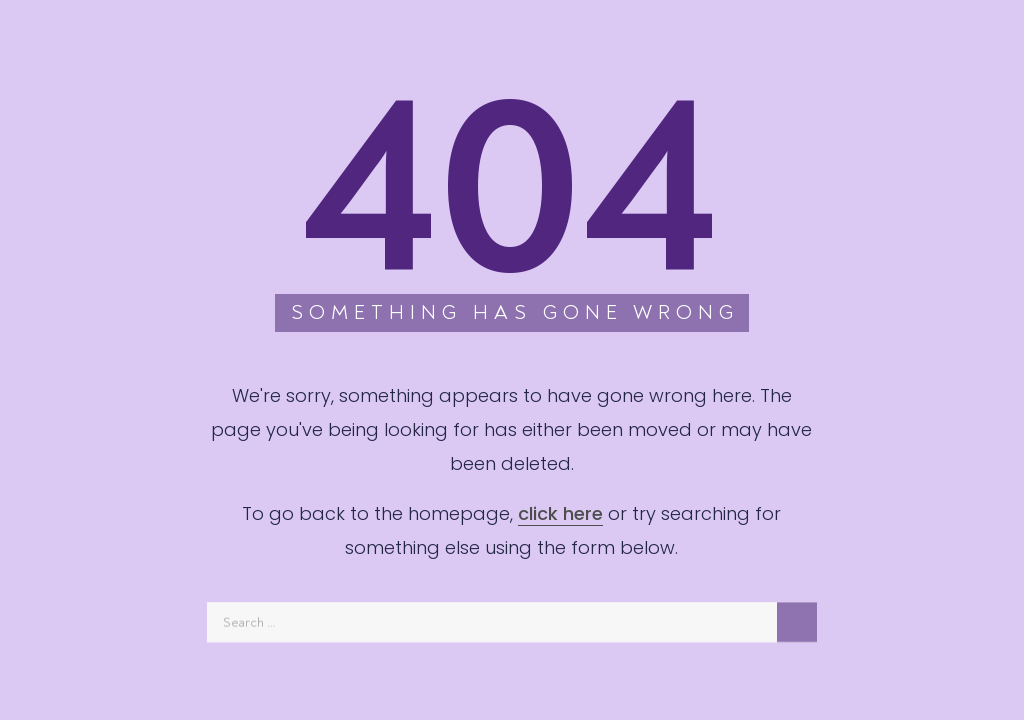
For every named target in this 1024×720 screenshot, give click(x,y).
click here (560, 513)
